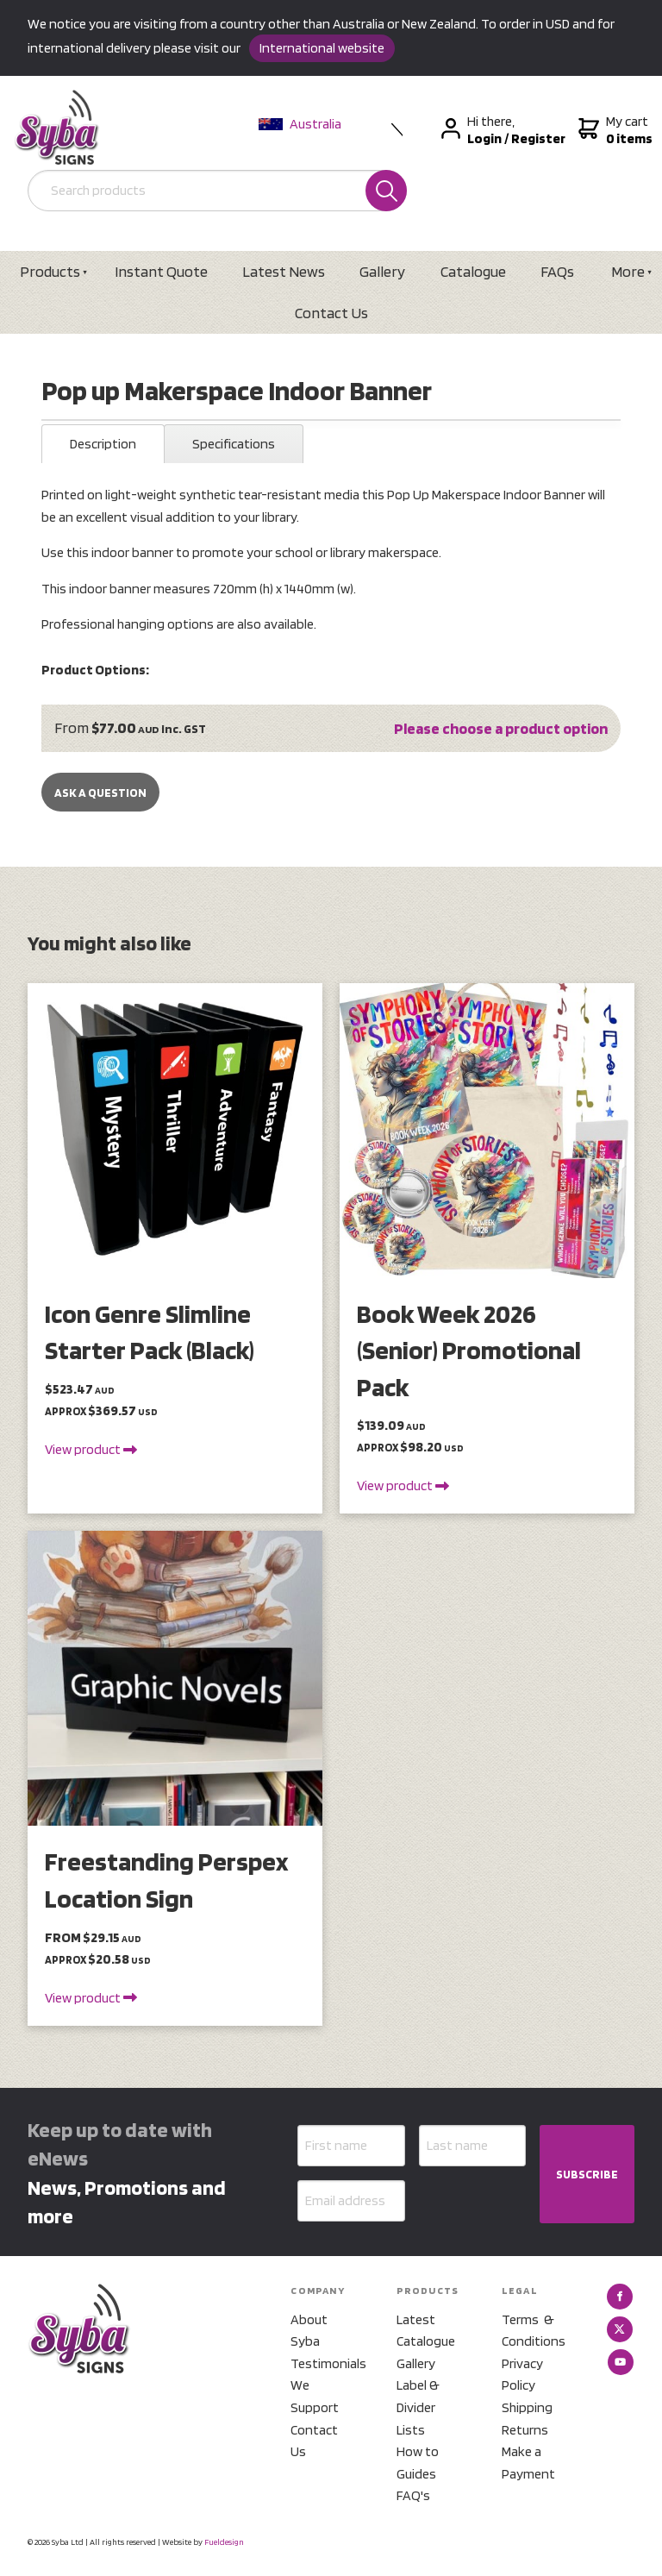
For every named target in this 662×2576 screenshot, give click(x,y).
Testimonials (322, 2363)
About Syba (309, 2330)
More (628, 271)
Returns (525, 2430)
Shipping (527, 2407)
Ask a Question (100, 792)
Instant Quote (161, 271)
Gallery (382, 271)
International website (321, 48)
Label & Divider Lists (418, 2407)
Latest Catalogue (426, 2330)
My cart (613, 130)
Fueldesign (224, 2541)
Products (50, 271)
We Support (314, 2396)
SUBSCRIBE (587, 2174)
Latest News (283, 271)
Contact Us (331, 313)
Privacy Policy (522, 2374)
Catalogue (473, 271)
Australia (300, 124)
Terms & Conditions (533, 2330)
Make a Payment (528, 2462)
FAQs (557, 271)
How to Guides (418, 2462)
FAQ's (413, 2495)
